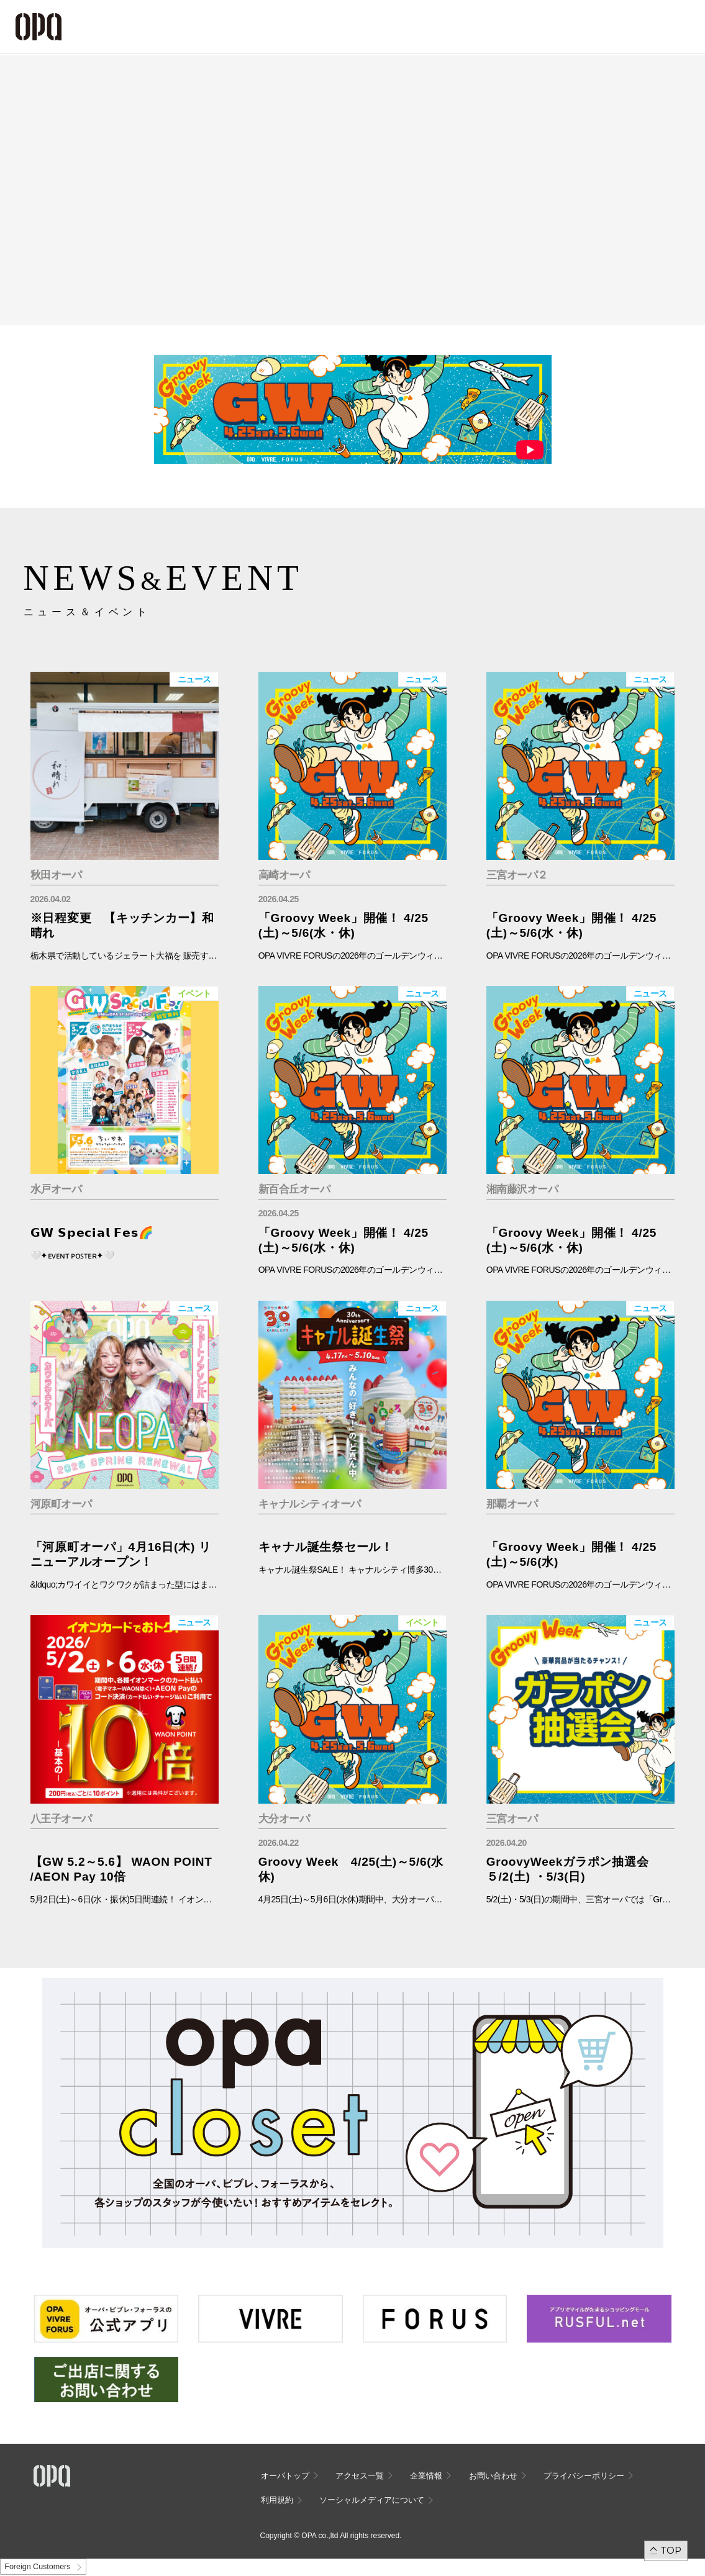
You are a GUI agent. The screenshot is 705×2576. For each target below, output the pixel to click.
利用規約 (277, 2500)
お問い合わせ (493, 2475)
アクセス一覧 (359, 2475)
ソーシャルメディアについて (371, 2500)
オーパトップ (285, 2475)
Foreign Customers (37, 2566)
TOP (671, 2550)
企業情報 (426, 2475)
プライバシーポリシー (584, 2475)
